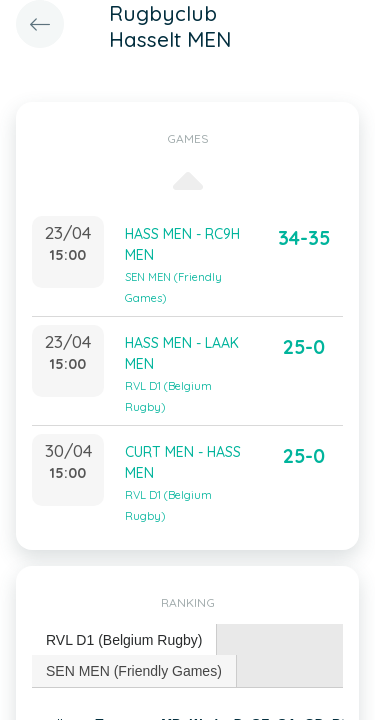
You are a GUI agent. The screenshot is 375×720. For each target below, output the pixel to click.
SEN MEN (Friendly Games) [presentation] (134, 671)
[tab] (124, 640)
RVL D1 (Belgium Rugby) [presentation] (124, 640)
